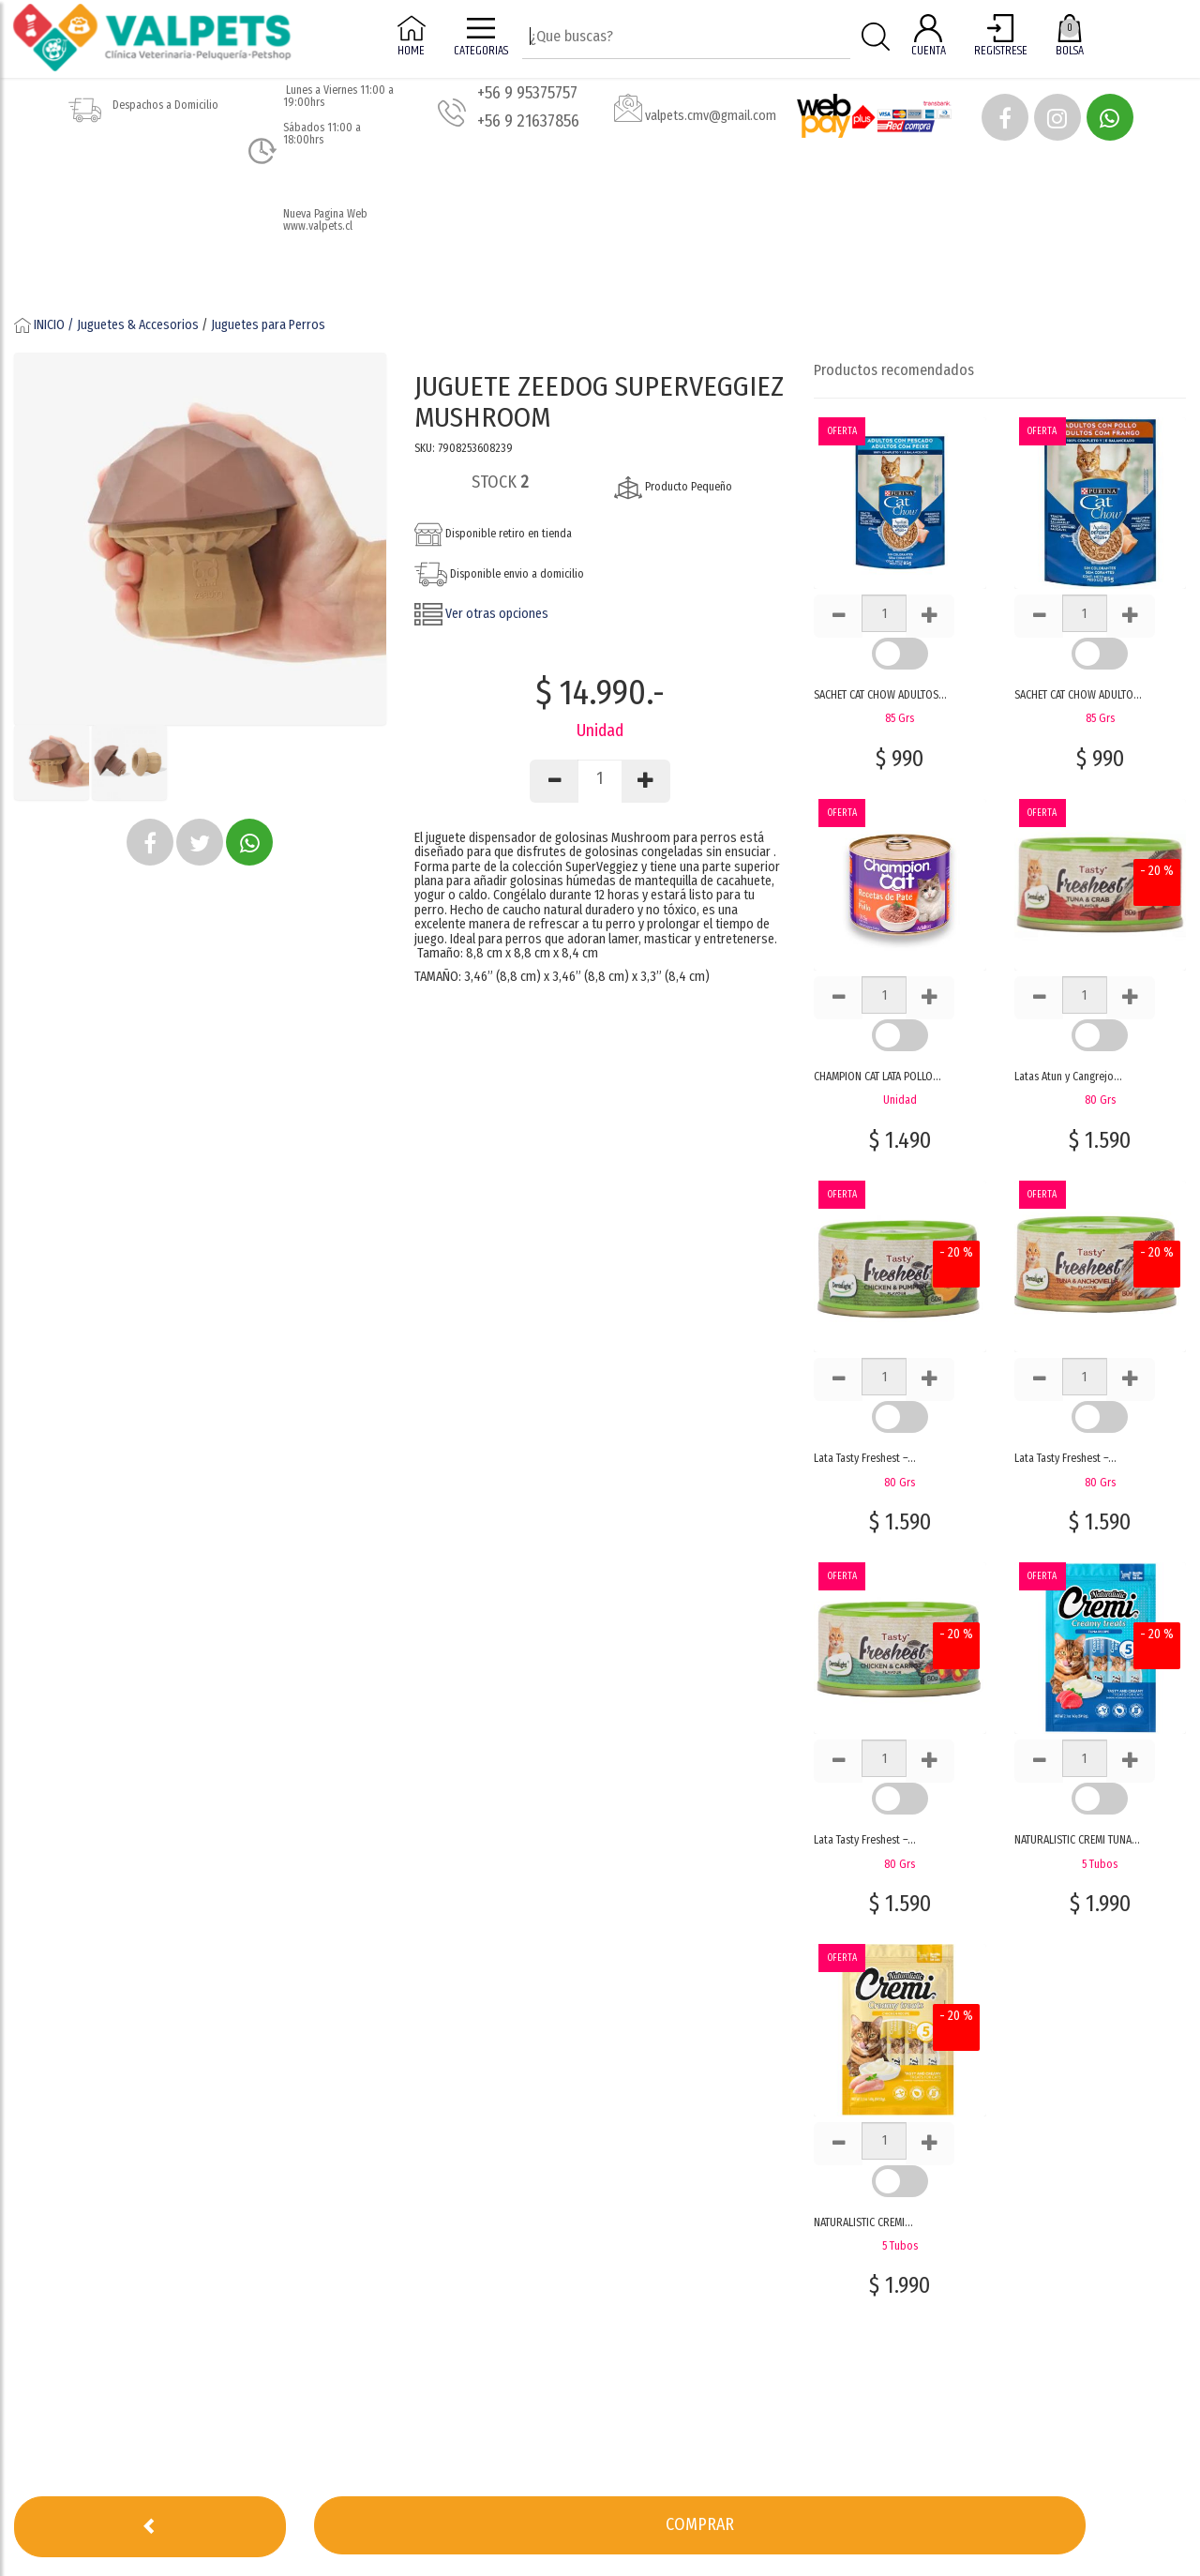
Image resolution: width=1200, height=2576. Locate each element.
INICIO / (45, 325)
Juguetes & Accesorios (138, 325)
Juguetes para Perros (268, 325)
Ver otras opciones (481, 614)
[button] (1005, 117)
